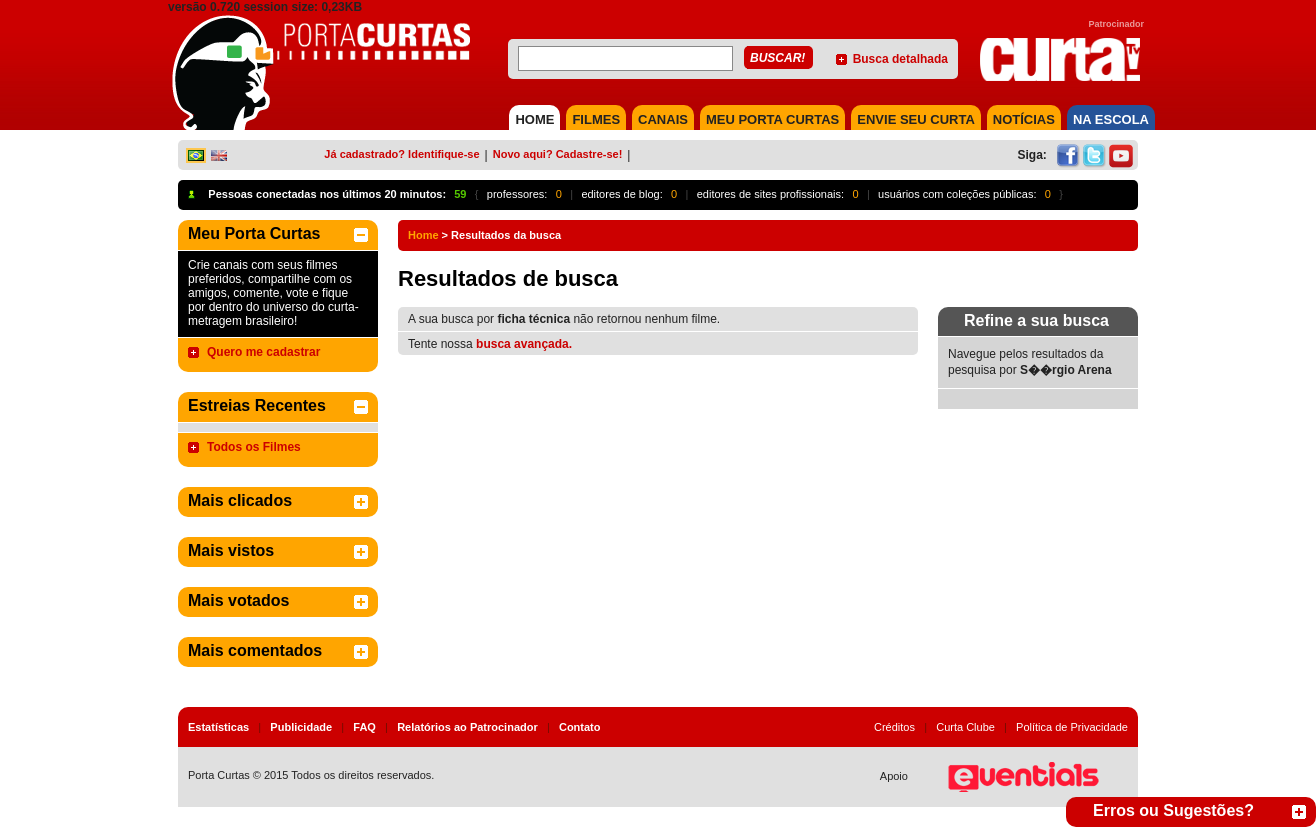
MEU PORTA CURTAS (772, 119)
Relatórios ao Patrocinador (467, 727)
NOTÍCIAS (1024, 119)
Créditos (894, 727)
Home (423, 235)
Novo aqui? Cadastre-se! (558, 154)
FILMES (596, 119)
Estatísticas (218, 727)
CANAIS (663, 119)
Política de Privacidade (1072, 727)
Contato (580, 727)
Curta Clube (965, 727)
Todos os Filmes (254, 447)
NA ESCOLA (1111, 119)
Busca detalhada (900, 59)
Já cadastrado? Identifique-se (401, 154)
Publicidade (301, 727)
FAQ (364, 727)
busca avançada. (524, 344)
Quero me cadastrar (263, 352)
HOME (534, 119)
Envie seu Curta (916, 119)
